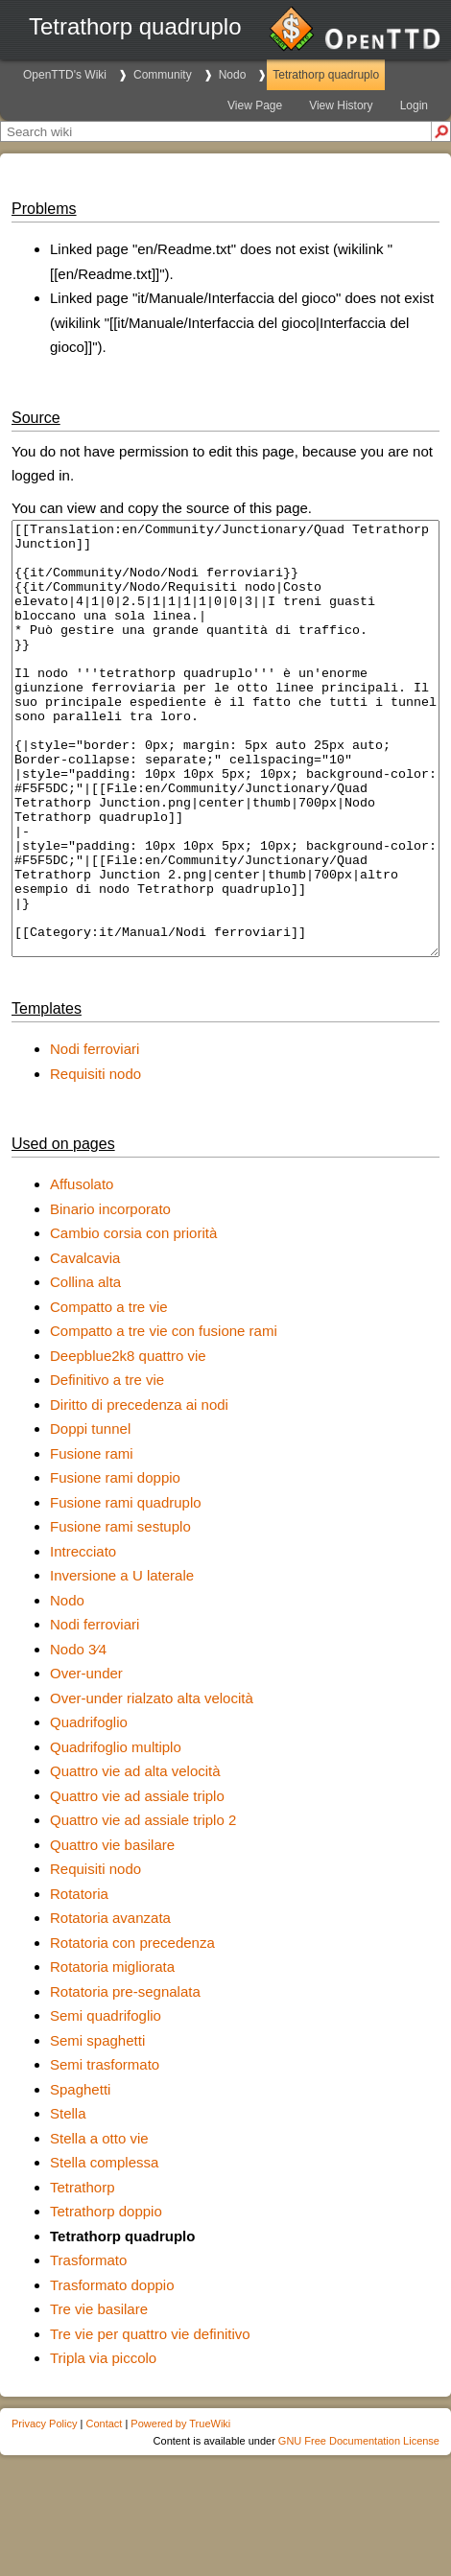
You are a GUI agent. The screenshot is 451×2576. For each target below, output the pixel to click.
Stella (68, 2199)
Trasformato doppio (112, 2371)
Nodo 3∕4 (78, 1735)
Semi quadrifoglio (105, 2102)
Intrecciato (83, 1637)
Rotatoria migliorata (112, 2053)
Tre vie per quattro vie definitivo (150, 2420)
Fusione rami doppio (115, 1564)
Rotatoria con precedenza (132, 2029)
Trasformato (88, 2346)
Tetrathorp (82, 2273)
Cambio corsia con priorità (133, 1319)
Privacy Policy (44, 2510)
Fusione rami (91, 1540)
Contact (103, 2510)
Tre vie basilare (99, 2395)
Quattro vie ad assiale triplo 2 (143, 1906)
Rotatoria (79, 1980)
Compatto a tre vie (109, 1393)
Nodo (233, 75)
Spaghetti (80, 2175)
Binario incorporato (110, 1295)
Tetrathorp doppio (106, 2297)
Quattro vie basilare (112, 1931)
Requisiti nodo (95, 1160)
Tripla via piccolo (103, 2444)
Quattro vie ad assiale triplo (137, 1882)
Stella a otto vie (99, 2224)
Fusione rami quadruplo (126, 1589)
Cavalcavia (85, 1344)
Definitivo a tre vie (107, 1466)
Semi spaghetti (97, 2127)
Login (414, 105)
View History (340, 105)
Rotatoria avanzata (110, 2004)
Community (162, 75)
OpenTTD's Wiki (65, 75)
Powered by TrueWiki (180, 2510)
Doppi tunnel (90, 1515)
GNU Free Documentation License (358, 2527)
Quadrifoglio (89, 1808)
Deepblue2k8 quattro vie (128, 1442)
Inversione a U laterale (122, 1661)
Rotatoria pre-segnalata (125, 2078)
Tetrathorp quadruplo (326, 75)
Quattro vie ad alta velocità (135, 1857)
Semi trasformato (104, 2151)
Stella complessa (104, 2248)
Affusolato (81, 1270)
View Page (254, 105)
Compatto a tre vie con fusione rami (163, 1417)
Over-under (86, 1759)
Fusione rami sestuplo (120, 1612)
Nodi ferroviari (94, 1135)
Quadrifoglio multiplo (115, 1833)
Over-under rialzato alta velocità (151, 1784)
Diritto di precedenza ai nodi (139, 1491)
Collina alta (85, 1368)
